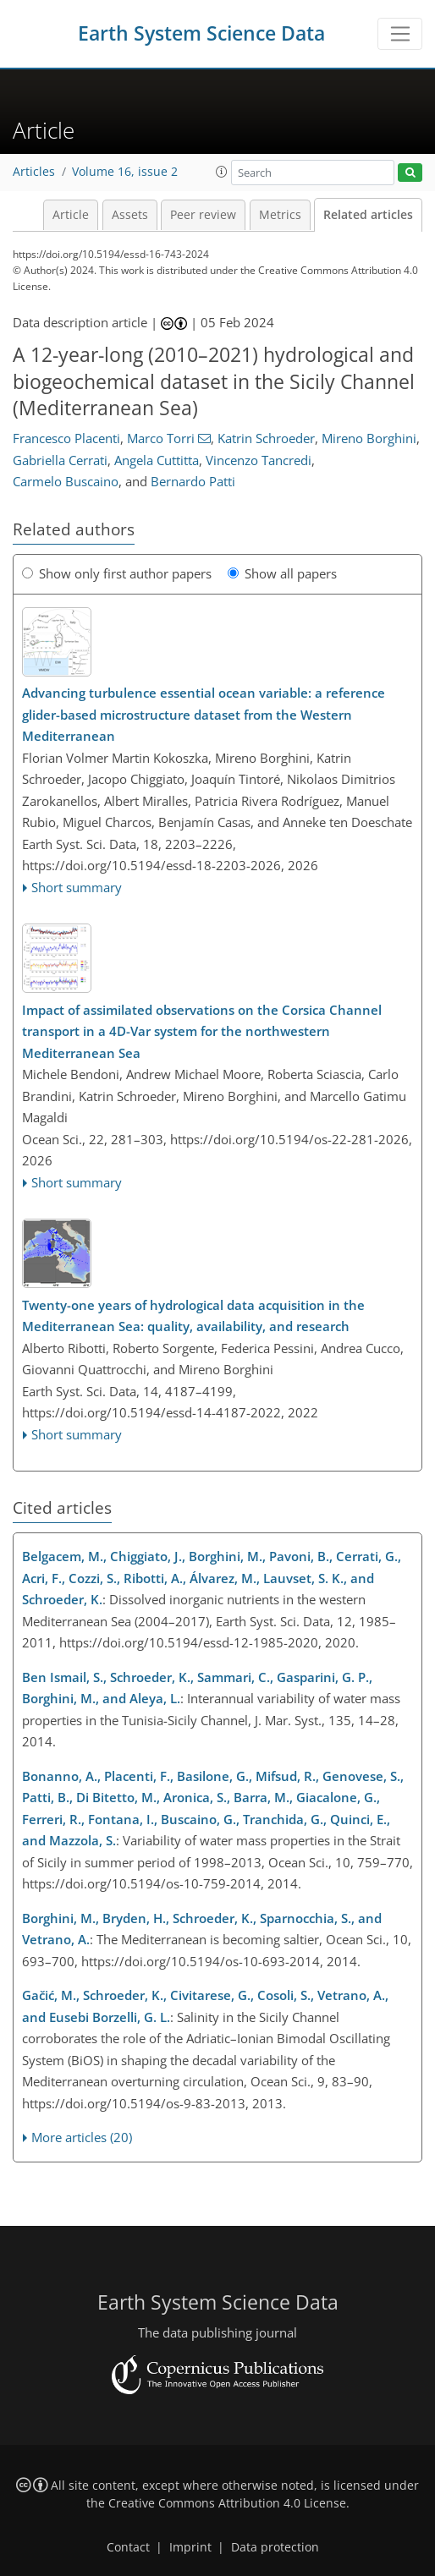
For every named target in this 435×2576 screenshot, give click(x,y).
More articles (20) (81, 2137)
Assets (130, 214)
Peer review (203, 214)
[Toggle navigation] (399, 34)
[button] (222, 171)
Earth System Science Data (201, 33)
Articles (34, 171)
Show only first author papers (117, 573)
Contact (128, 2547)
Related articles (368, 214)
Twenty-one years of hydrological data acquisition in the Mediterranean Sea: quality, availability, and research (193, 1315)
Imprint (190, 2547)
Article (70, 214)
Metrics (280, 214)
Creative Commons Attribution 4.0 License (227, 2503)
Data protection (275, 2547)
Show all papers (282, 573)
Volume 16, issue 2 (125, 171)
